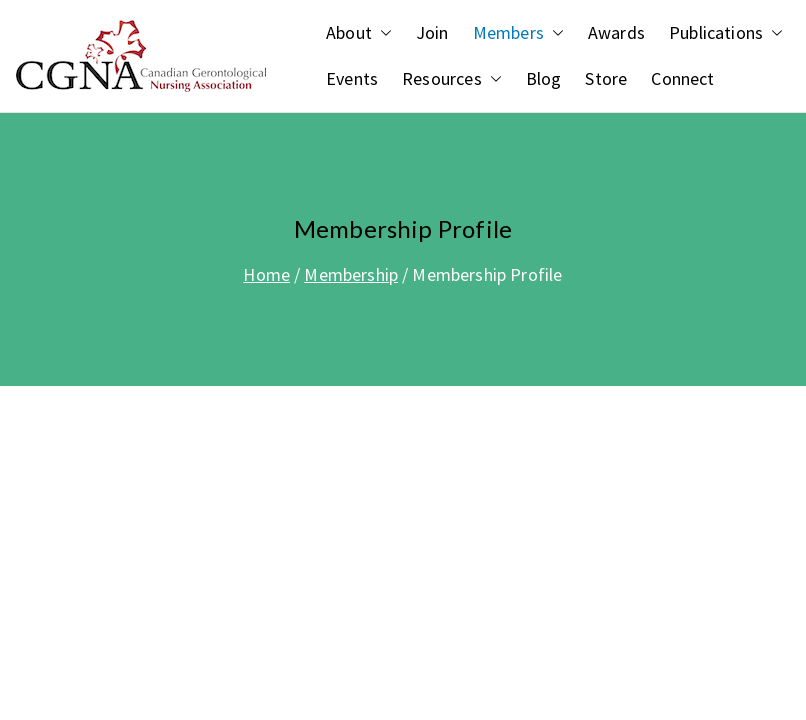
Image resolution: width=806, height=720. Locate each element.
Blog (544, 79)
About (359, 33)
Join (432, 33)
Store (606, 79)
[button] (382, 33)
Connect (682, 79)
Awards (616, 33)
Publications (726, 33)
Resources (452, 79)
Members (518, 33)
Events (352, 79)
